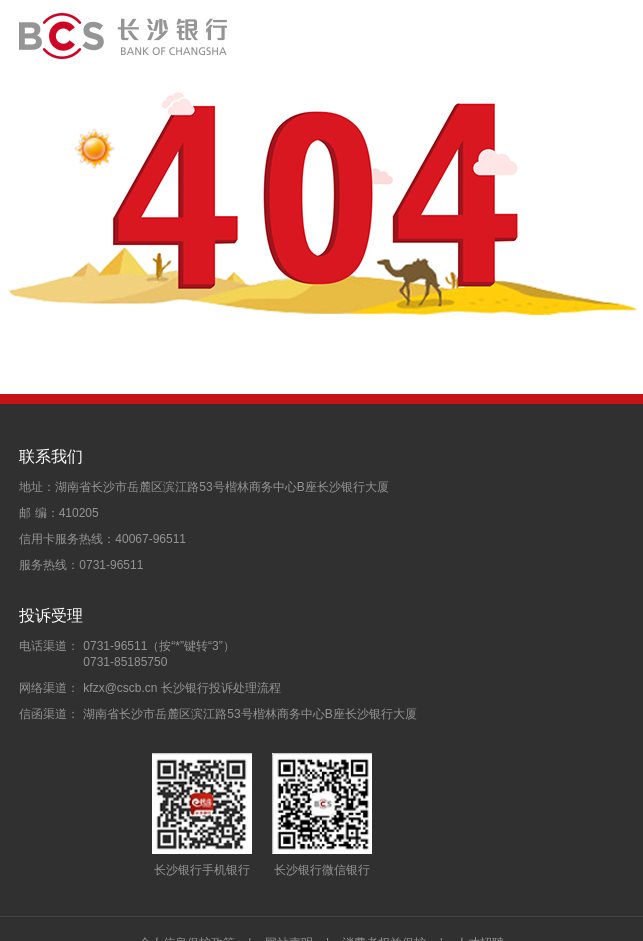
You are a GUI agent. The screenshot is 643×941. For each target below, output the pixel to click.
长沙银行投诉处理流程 (221, 688)
